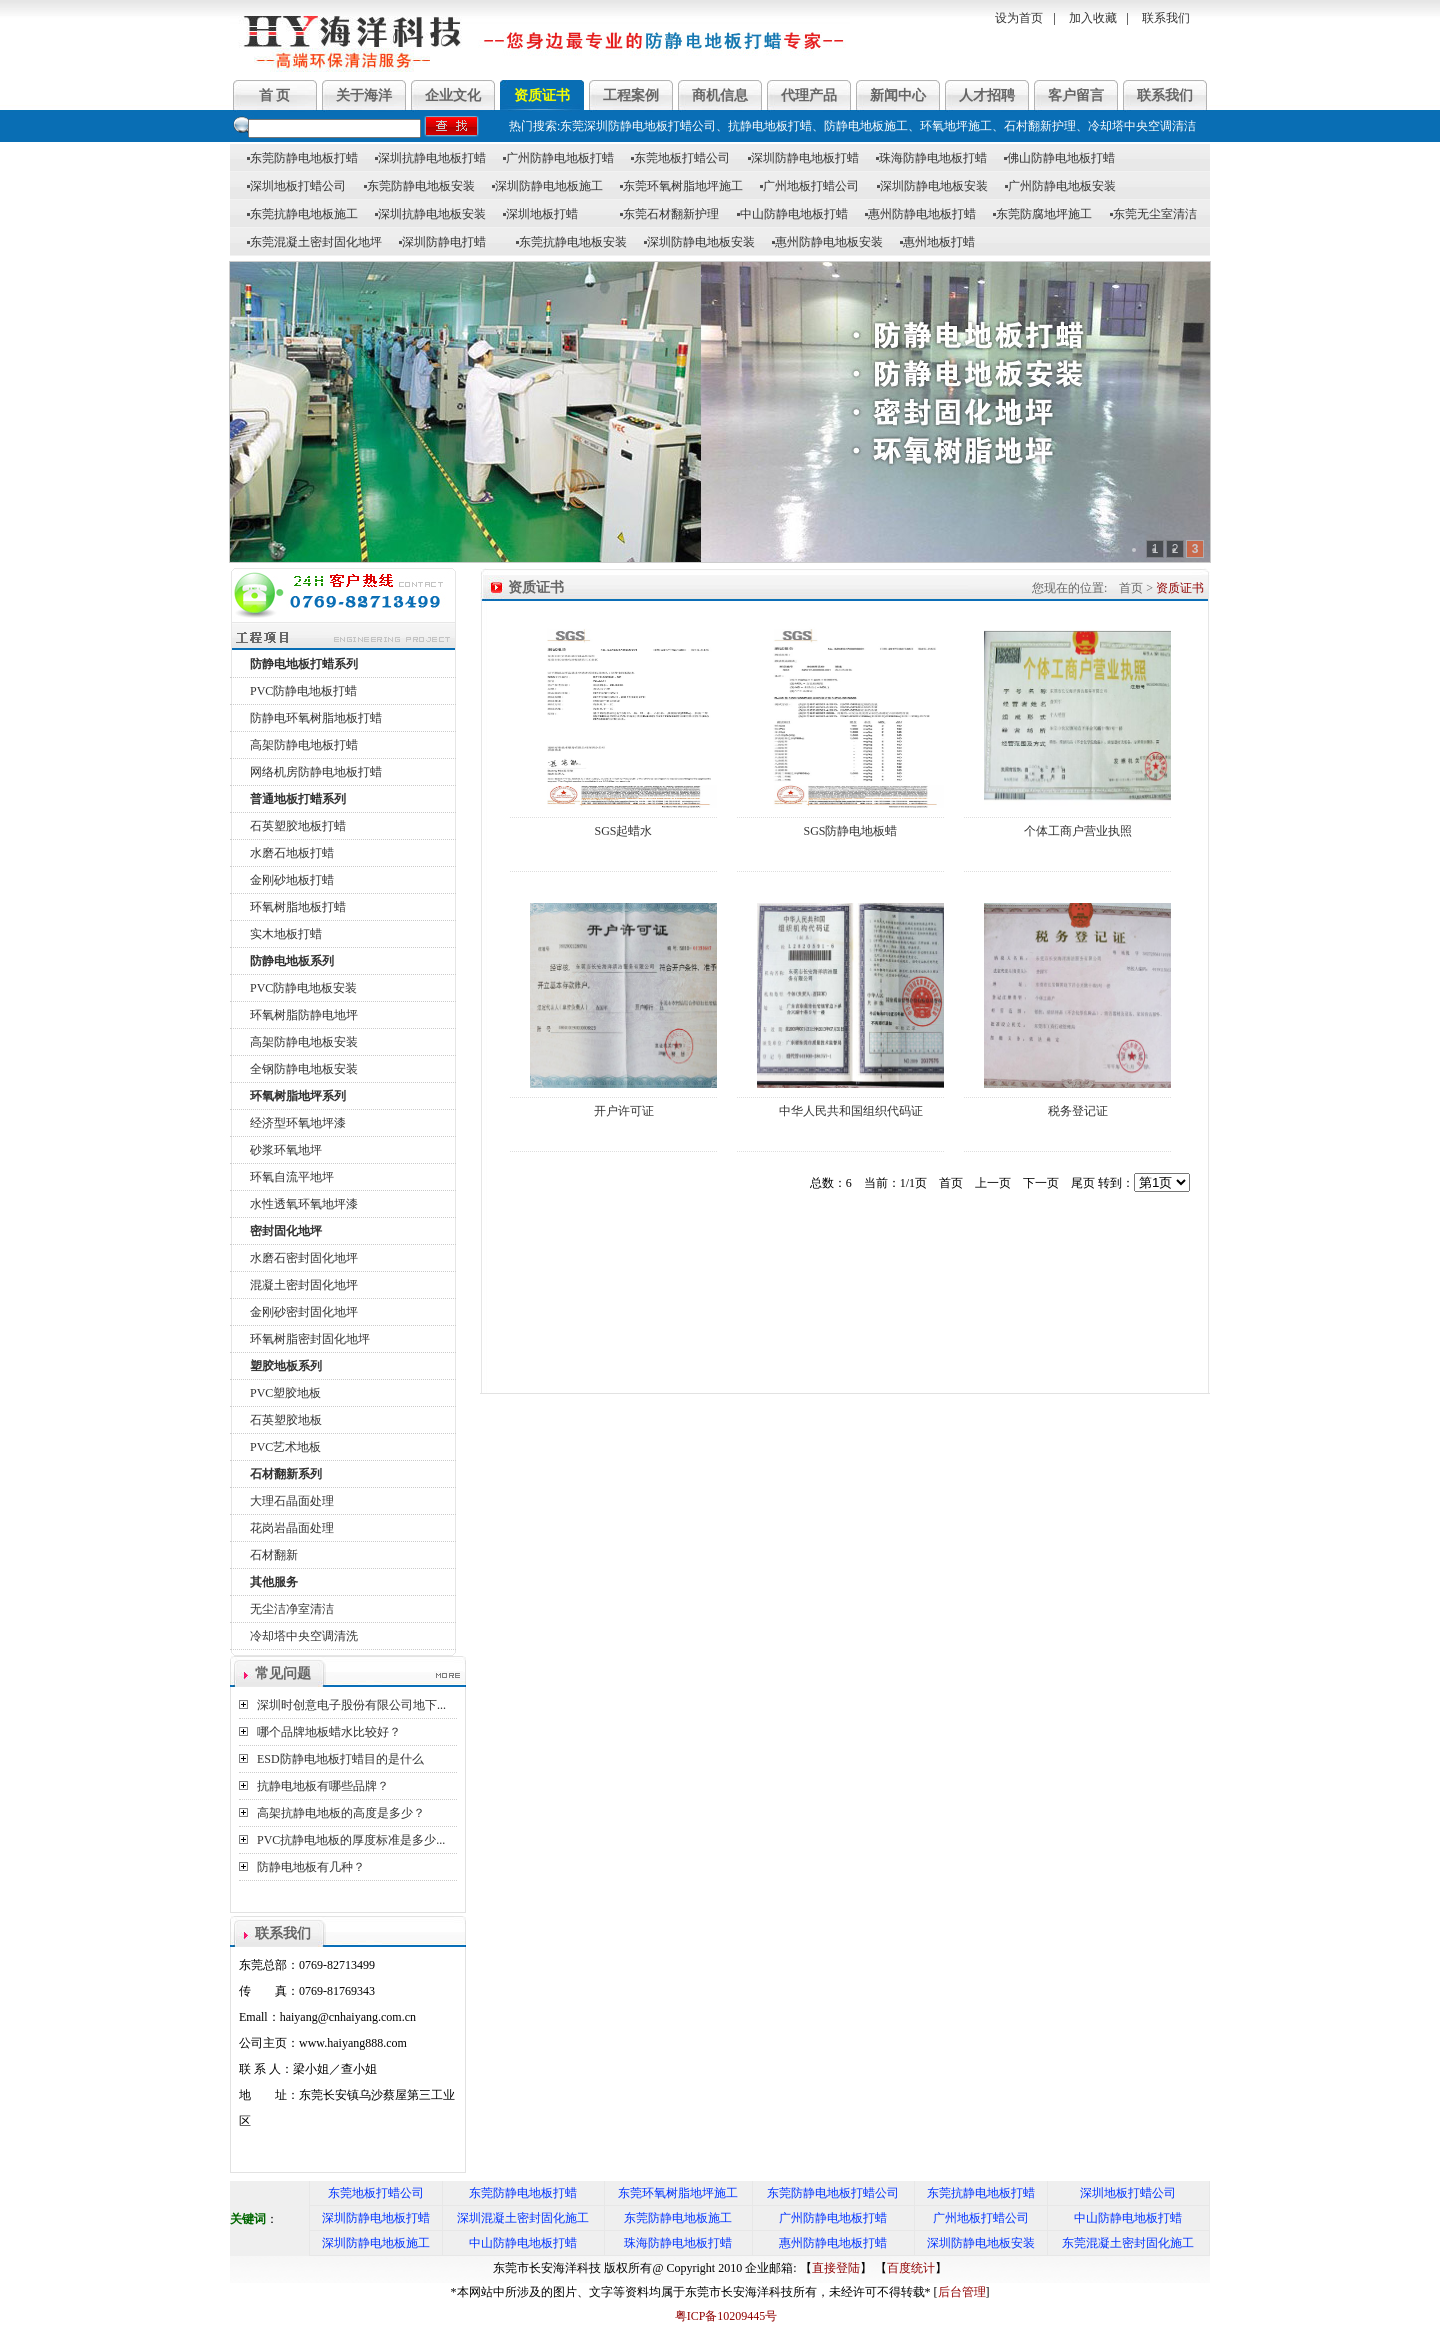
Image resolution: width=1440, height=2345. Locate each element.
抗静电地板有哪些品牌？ (323, 1786)
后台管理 (962, 2292)
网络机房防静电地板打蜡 (316, 772)
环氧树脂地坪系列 (298, 1096)
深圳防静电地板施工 (547, 186)
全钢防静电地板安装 (304, 1069)
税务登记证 (1078, 1111)
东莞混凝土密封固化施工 (1128, 2243)
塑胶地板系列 (286, 1366)
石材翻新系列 (286, 1474)
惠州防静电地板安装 (827, 242)
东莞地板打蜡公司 (680, 158)
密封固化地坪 (286, 1231)
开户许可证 (624, 1111)
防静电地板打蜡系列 (304, 664)
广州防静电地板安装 (1060, 186)
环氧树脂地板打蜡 (298, 907)
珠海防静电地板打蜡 (931, 158)
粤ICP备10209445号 (720, 2316)
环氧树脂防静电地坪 (304, 1015)
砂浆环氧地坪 (286, 1150)
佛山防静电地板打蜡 (1059, 158)
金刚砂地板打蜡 (292, 880)
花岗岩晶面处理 (292, 1528)
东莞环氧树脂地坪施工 (681, 186)
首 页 (275, 95)
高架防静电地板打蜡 (304, 745)
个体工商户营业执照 (1078, 831)
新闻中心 (898, 95)
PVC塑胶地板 (285, 1393)
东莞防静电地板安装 (419, 186)
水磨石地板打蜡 (292, 853)
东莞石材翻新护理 (669, 214)
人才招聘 (987, 95)
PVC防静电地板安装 (303, 988)
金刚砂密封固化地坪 (304, 1312)
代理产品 (809, 95)
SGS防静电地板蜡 (850, 831)
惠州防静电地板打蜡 (920, 214)
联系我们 (1166, 18)
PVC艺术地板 (285, 1447)
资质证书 (542, 95)
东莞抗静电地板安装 (571, 242)
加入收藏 (1093, 18)
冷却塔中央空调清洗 (304, 1636)
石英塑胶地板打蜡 (298, 826)
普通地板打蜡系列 (298, 799)
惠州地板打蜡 (937, 242)
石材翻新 (274, 1555)
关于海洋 (364, 95)
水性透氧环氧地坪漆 (304, 1204)
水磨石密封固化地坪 (304, 1258)
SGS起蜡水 (623, 831)
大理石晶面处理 (292, 1501)
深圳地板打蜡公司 (296, 186)
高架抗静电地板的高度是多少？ (341, 1813)
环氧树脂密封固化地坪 (310, 1339)
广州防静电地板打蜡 (558, 158)
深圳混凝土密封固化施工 (523, 2218)
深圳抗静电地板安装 (430, 214)
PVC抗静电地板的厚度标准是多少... (351, 1840)
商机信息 (720, 95)
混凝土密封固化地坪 (304, 1285)
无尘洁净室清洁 (292, 1609)
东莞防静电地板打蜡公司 (833, 2193)
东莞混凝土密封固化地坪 (314, 242)
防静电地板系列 (292, 961)
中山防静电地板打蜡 (792, 214)
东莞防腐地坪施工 (1042, 214)
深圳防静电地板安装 (932, 186)
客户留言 (1076, 95)
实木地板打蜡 (286, 934)
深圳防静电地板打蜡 (803, 158)
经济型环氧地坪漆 (298, 1123)
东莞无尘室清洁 (1153, 214)
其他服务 (274, 1582)
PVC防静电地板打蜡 (303, 691)
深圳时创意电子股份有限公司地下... (351, 1705)
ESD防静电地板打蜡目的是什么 (340, 1759)
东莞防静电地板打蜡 (302, 158)
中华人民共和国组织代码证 (851, 1111)
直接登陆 (836, 2268)
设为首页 (1019, 18)
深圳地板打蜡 (540, 214)
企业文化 (453, 95)
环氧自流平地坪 (292, 1177)
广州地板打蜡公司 (809, 186)
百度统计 (911, 2268)
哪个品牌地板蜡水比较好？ (329, 1732)
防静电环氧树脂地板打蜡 (316, 718)
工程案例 (631, 95)
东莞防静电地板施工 (678, 2218)
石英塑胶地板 (286, 1420)
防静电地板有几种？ (311, 1867)
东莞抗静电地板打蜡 (981, 2193)
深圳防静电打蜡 (442, 242)
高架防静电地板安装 (304, 1042)
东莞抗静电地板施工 (302, 214)
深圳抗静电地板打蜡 (430, 158)
